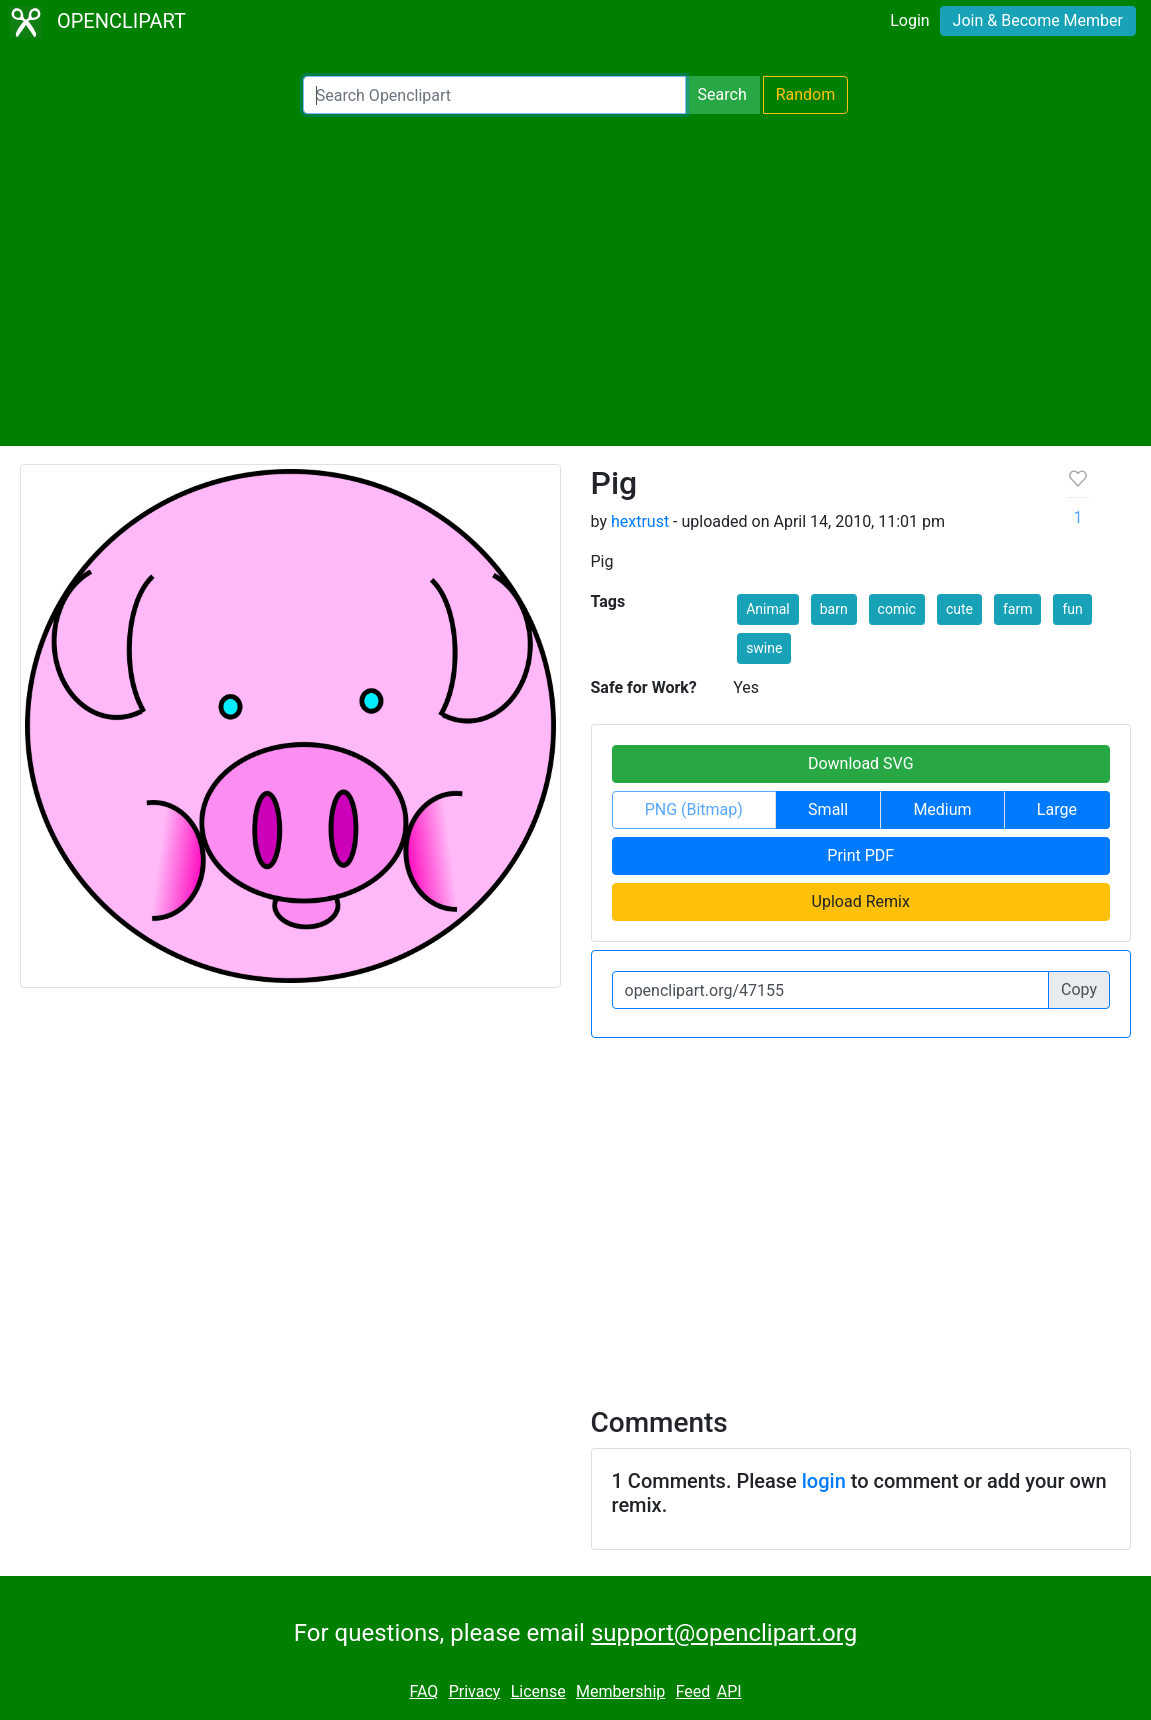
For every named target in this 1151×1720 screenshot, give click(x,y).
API (729, 1691)
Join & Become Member (1038, 20)
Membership (620, 1691)
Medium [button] (942, 809)
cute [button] (959, 609)
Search (722, 94)
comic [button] (897, 609)
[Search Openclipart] (494, 95)
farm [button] (1018, 609)
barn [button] (834, 609)
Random (806, 94)
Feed (693, 1691)
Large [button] (1057, 809)
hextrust (640, 521)
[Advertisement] (575, 280)
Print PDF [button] (860, 855)
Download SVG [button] (861, 763)
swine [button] (764, 648)
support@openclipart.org (724, 1633)
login (824, 1481)
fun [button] (1072, 609)
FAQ (423, 1691)
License (538, 1691)
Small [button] (828, 809)
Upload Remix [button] (861, 901)
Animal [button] (768, 609)
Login (909, 20)
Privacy (475, 1691)
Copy (1079, 989)
